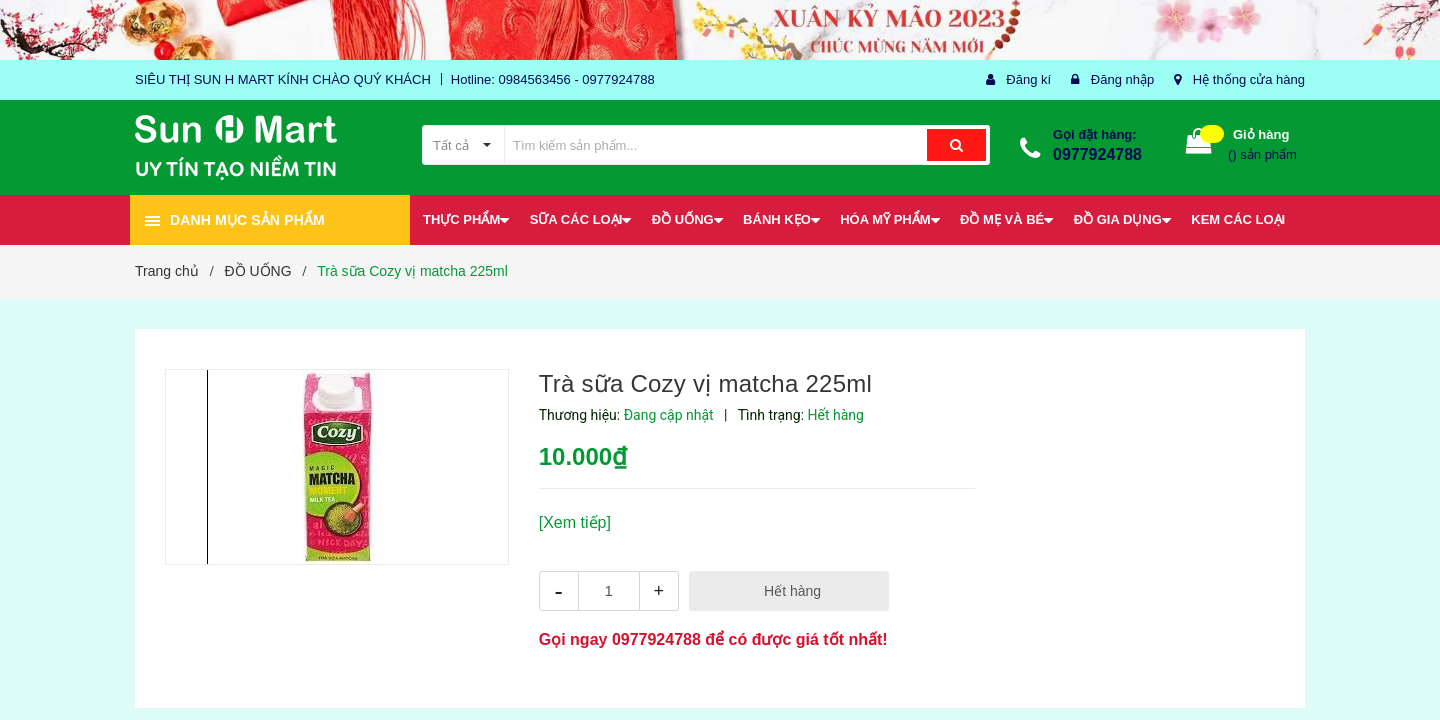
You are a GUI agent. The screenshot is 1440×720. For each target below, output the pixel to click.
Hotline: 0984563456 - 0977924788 (553, 79)
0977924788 (1097, 154)
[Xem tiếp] (575, 522)
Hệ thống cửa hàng (1249, 79)
